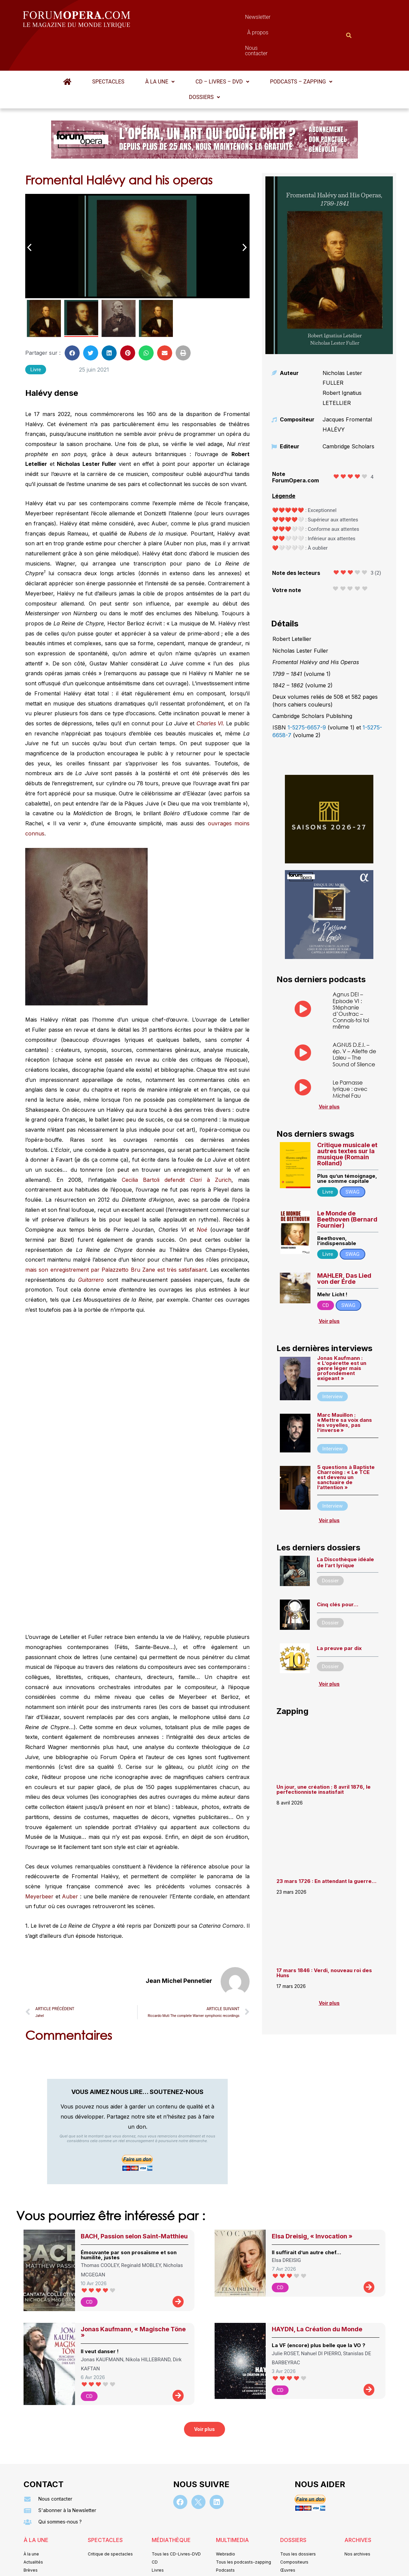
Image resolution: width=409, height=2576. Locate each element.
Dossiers (204, 64)
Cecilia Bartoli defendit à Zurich (176, 1146)
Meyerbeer (39, 1863)
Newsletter (194, 18)
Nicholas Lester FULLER (342, 345)
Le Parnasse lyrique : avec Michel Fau (350, 1056)
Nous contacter (280, 18)
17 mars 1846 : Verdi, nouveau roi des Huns (324, 1940)
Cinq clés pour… (337, 1571)
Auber (70, 1863)
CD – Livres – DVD (222, 48)
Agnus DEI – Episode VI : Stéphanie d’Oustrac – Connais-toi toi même (351, 977)
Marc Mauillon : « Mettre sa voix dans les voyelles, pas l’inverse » (344, 1389)
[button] (160, 49)
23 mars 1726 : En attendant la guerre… (326, 1848)
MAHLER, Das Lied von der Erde (344, 1245)
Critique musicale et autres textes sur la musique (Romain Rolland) (347, 1121)
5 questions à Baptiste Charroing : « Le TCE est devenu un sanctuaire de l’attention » (346, 1444)
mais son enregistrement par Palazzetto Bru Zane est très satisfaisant (116, 1236)
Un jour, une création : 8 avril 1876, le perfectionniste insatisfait (323, 1756)
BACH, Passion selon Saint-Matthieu (134, 2203)
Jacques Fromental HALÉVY (347, 391)
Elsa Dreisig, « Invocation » (312, 2203)
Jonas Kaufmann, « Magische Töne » (133, 2299)
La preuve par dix (339, 1615)
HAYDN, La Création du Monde (317, 2296)
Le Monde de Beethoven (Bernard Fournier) (347, 1186)
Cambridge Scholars (348, 413)
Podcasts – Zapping (301, 48)
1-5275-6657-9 (307, 694)
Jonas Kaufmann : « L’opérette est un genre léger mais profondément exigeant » (341, 1335)
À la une (160, 48)
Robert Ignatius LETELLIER (342, 364)
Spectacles (108, 48)
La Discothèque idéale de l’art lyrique (345, 1529)
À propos (234, 18)
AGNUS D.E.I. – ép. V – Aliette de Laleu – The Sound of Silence (354, 1021)
